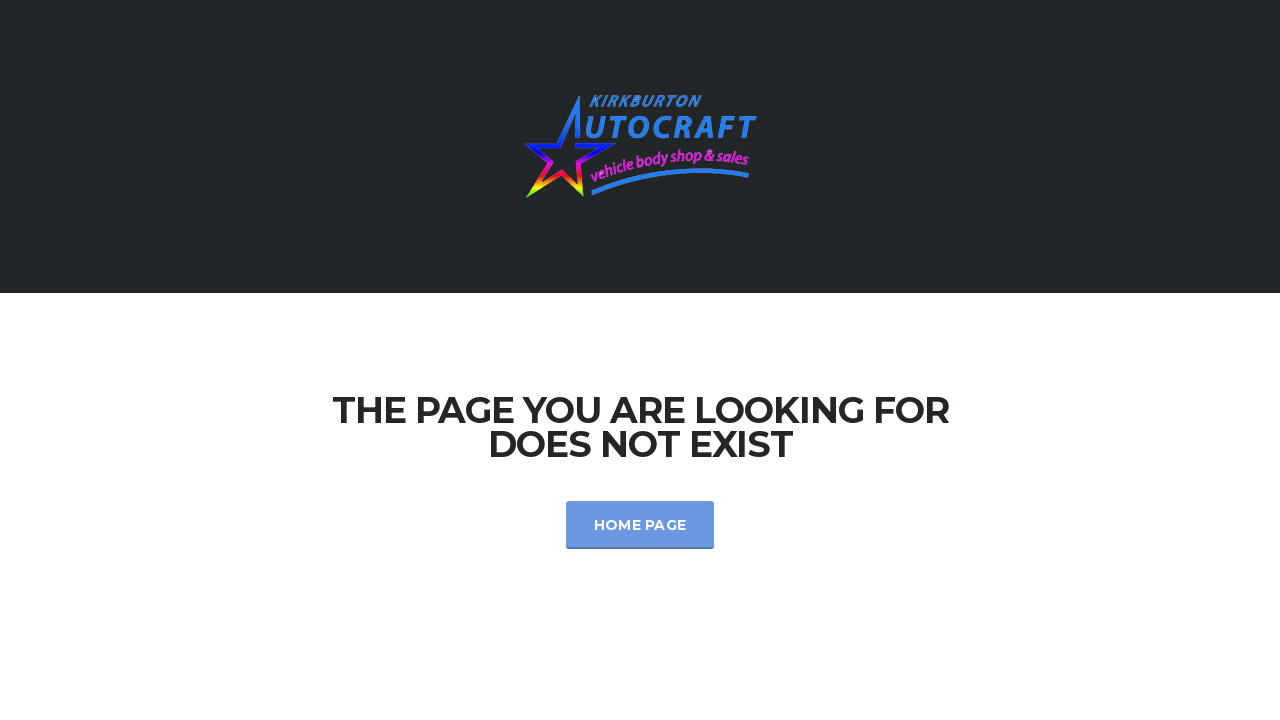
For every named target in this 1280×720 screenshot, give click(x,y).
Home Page (640, 525)
